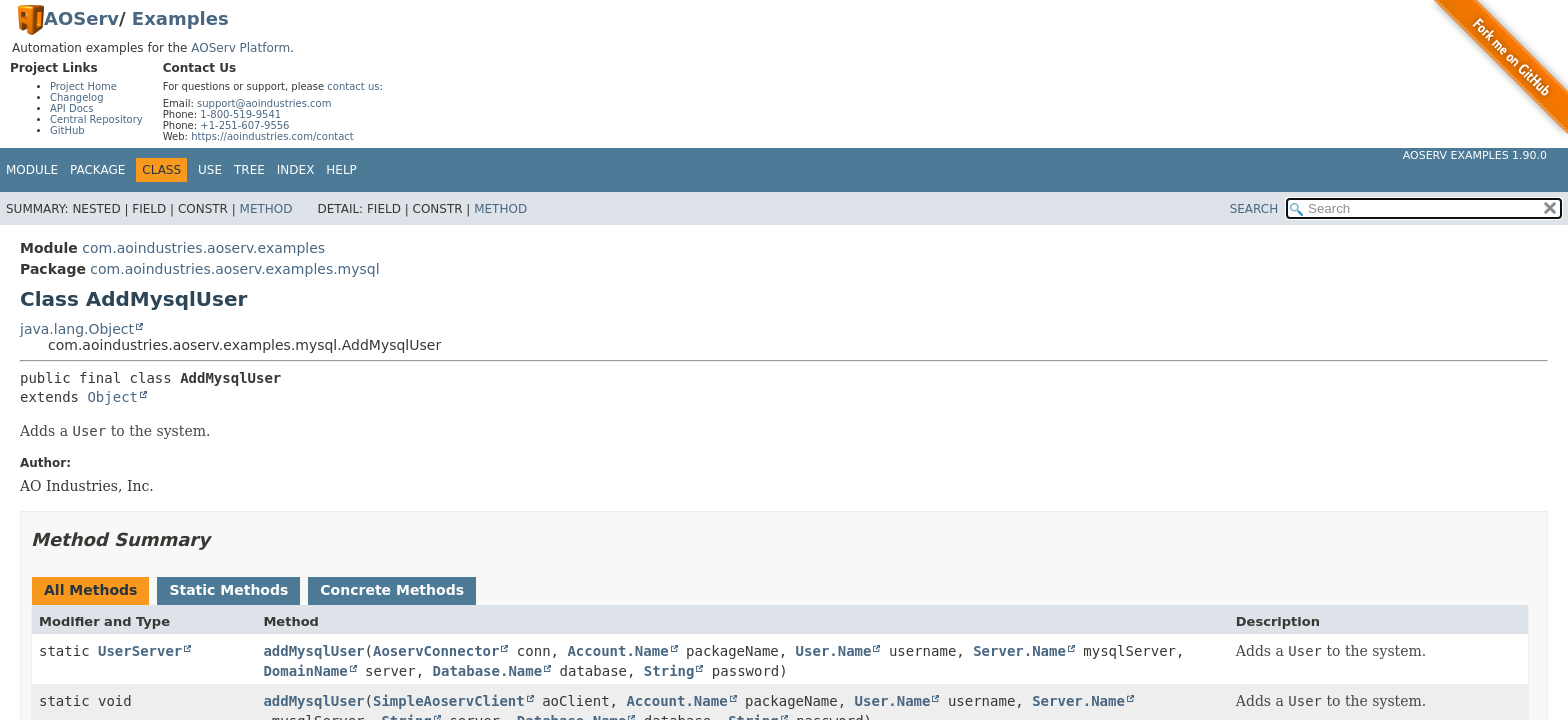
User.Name (834, 651)
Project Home (83, 86)
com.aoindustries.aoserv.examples (203, 248)
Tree (249, 170)
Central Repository (96, 119)
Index (296, 170)
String (669, 671)
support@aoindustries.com (264, 103)
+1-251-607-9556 (244, 125)
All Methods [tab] (90, 590)
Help (341, 170)
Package (97, 170)
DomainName (305, 671)
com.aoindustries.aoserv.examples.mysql (234, 269)
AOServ (81, 18)
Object (112, 397)
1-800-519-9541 (240, 114)
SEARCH (1254, 209)
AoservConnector (436, 651)
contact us (353, 86)
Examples (180, 18)
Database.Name (488, 671)
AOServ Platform (240, 48)
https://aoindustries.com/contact (272, 136)
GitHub (67, 130)
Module (32, 170)
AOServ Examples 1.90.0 (1475, 155)
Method (266, 209)
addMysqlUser (313, 651)
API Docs (72, 108)
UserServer (140, 651)
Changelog (77, 97)
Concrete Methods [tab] (392, 590)
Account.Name (617, 651)
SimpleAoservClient (449, 701)
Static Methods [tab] (228, 590)
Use (210, 170)
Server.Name (1019, 651)
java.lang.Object (77, 329)
